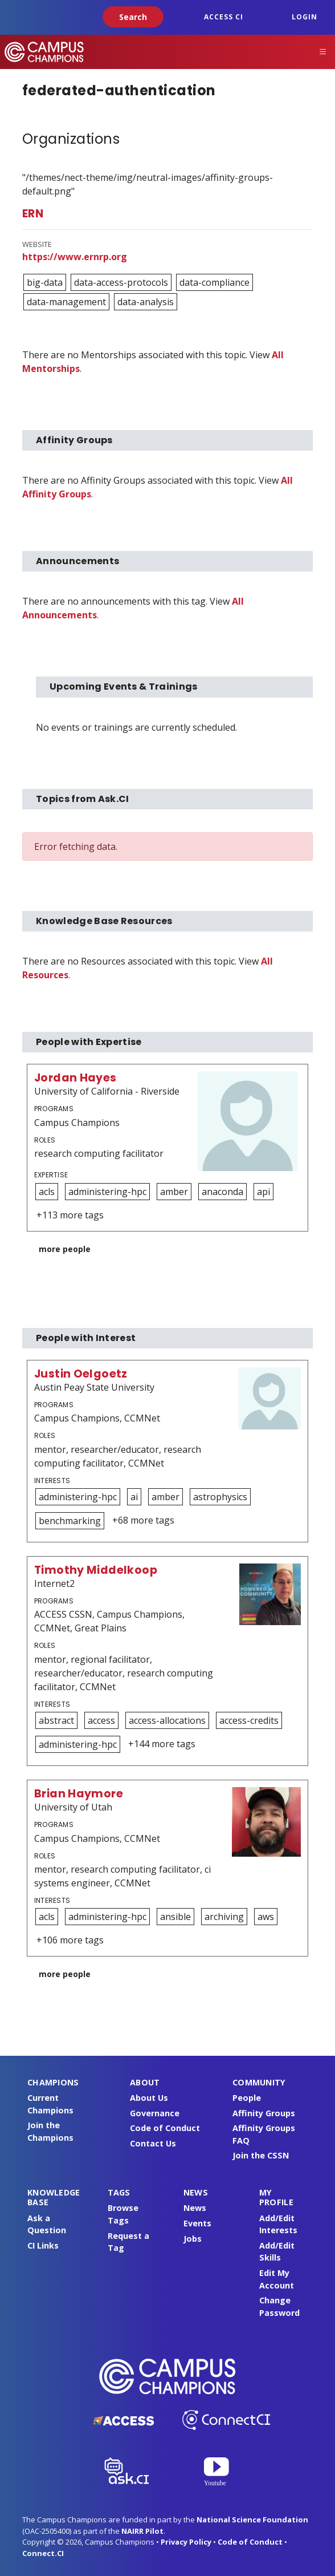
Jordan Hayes (75, 1078)
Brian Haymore (78, 1793)
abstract (56, 1720)
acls (47, 1191)
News (194, 2207)
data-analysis (145, 301)
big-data (45, 282)
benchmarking (70, 1520)
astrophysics (220, 1496)
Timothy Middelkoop (95, 1570)
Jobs (192, 2238)
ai (134, 1496)
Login (304, 17)
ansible (175, 1916)
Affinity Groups (263, 2113)
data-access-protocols (121, 282)
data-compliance (214, 282)
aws (266, 1916)
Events (197, 2223)
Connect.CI (43, 2553)
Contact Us (153, 2143)
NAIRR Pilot (142, 2531)
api (263, 1191)
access (101, 1720)
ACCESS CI (223, 17)
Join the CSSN (260, 2155)
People (246, 2097)
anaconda (222, 1191)
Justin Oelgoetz (81, 1374)
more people (65, 1249)
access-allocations (167, 1720)
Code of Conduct (165, 2128)
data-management (66, 301)
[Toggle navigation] (323, 52)
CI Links (43, 2245)
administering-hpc (107, 1191)
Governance (154, 2113)
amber (174, 1191)
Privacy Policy (186, 2542)
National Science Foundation (252, 2519)
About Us (149, 2097)
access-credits (249, 1720)
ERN (32, 213)
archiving (224, 1916)
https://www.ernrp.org (74, 256)
